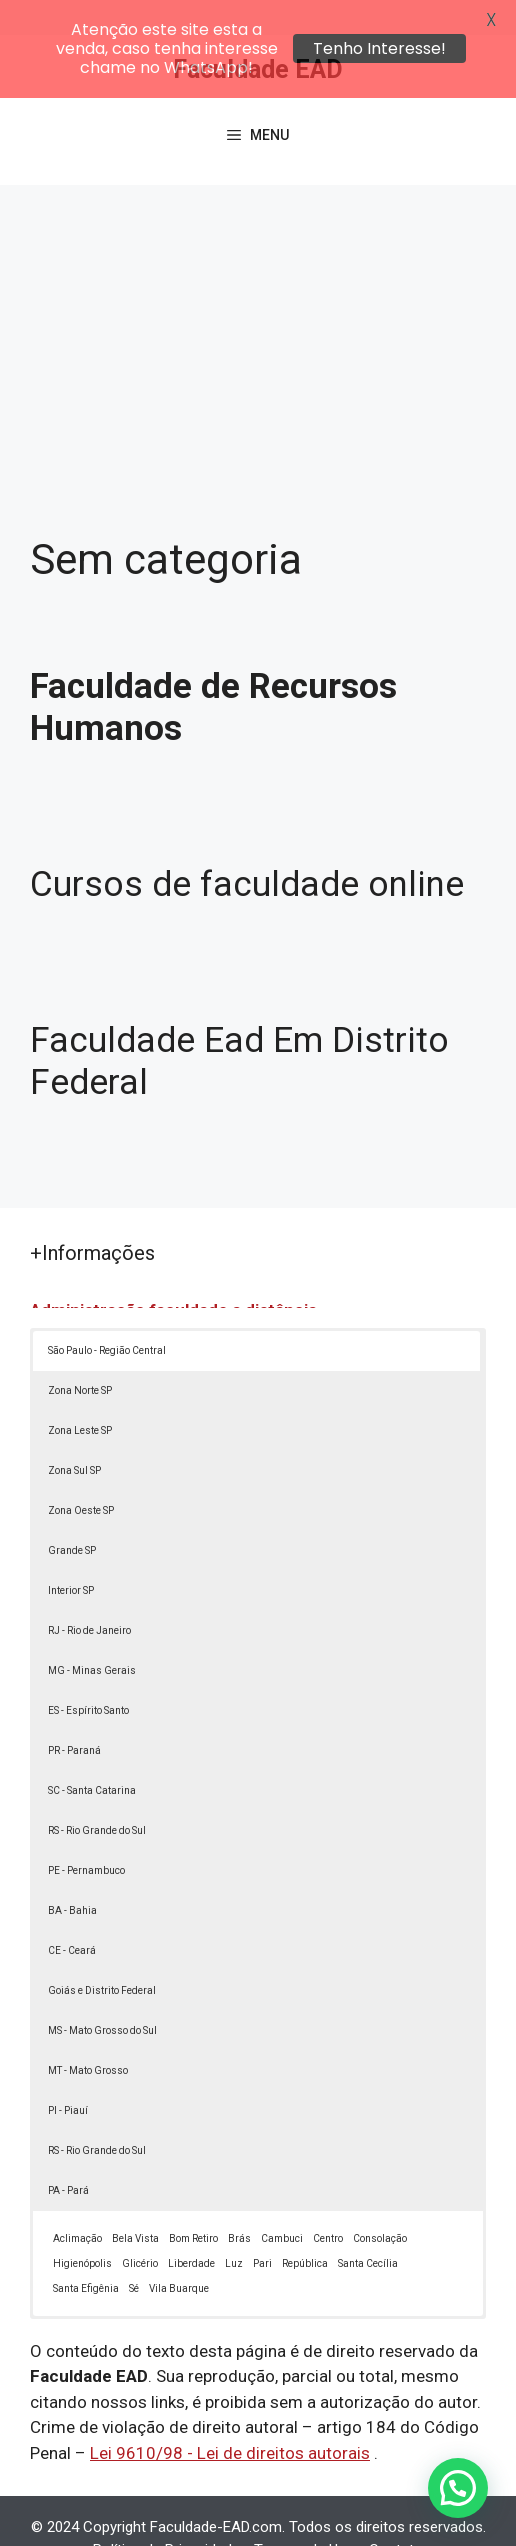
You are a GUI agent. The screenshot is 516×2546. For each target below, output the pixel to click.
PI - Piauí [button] (68, 2074)
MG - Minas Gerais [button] (92, 1634)
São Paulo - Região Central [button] (107, 1314)
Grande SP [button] (72, 1514)
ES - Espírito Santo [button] (88, 1674)
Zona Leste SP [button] (80, 1394)
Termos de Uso (304, 2514)
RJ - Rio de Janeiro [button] (89, 1594)
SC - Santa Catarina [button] (92, 1754)
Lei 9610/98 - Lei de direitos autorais (230, 2417)
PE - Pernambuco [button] (86, 1834)
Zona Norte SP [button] (80, 1354)
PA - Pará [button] (68, 2154)
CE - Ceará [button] (72, 1914)
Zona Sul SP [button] (74, 1434)
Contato (396, 2514)
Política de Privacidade (166, 2514)
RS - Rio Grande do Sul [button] (97, 1794)
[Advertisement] (258, 300)
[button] (458, 2488)
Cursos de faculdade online (247, 848)
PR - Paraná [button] (74, 1714)
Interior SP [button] (71, 1554)
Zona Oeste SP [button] (81, 1474)
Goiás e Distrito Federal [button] (102, 1954)
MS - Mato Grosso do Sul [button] (102, 1994)
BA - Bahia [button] (72, 1874)
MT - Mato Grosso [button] (88, 2034)
